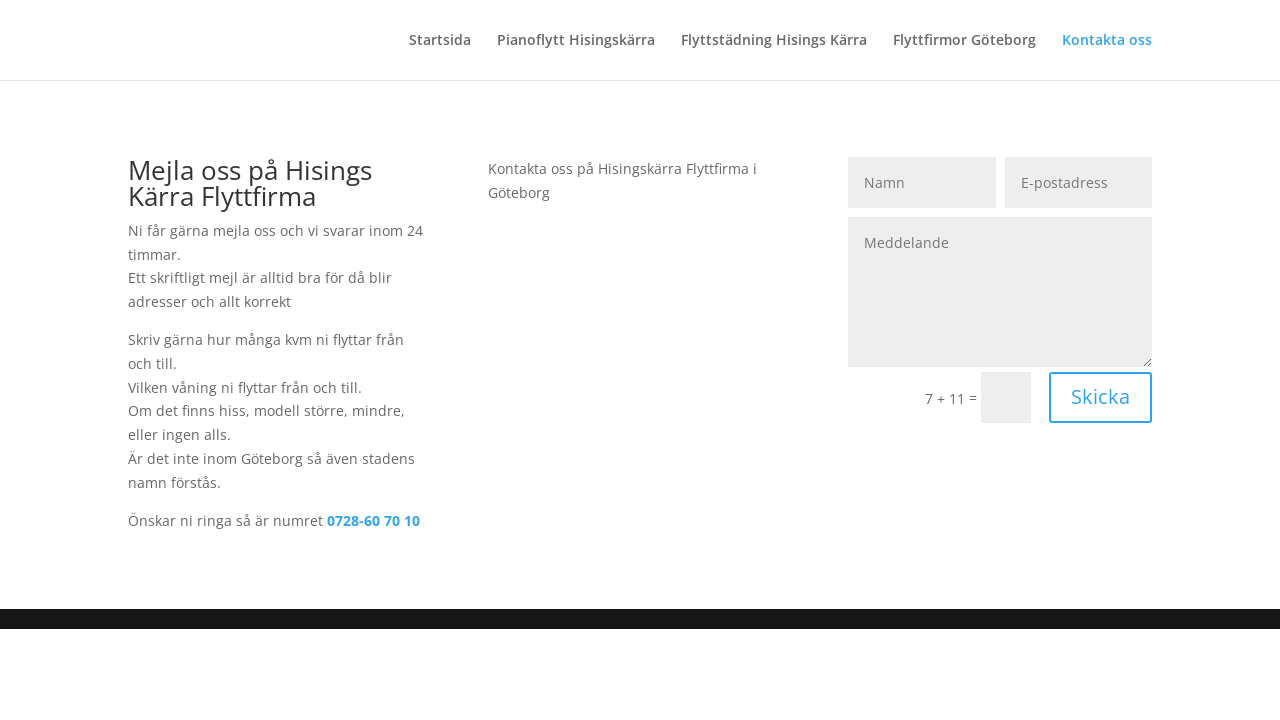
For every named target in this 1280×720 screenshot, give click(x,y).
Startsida (440, 41)
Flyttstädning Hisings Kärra (774, 41)
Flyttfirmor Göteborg (964, 41)
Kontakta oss (1107, 41)
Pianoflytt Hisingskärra (576, 41)
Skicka (1100, 396)
